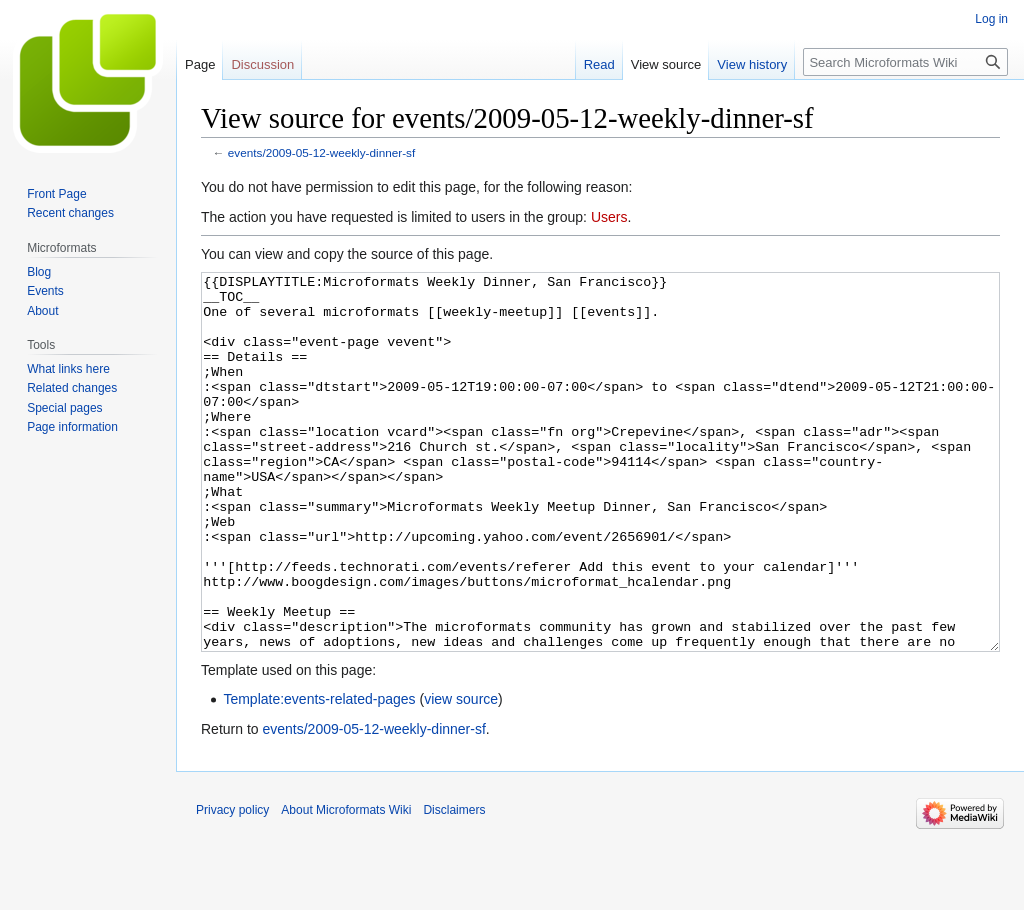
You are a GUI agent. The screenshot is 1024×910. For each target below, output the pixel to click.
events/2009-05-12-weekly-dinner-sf (321, 152)
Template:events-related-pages (319, 774)
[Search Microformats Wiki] (905, 62)
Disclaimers (454, 885)
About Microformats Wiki (346, 885)
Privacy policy (232, 885)
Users (609, 217)
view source (461, 774)
